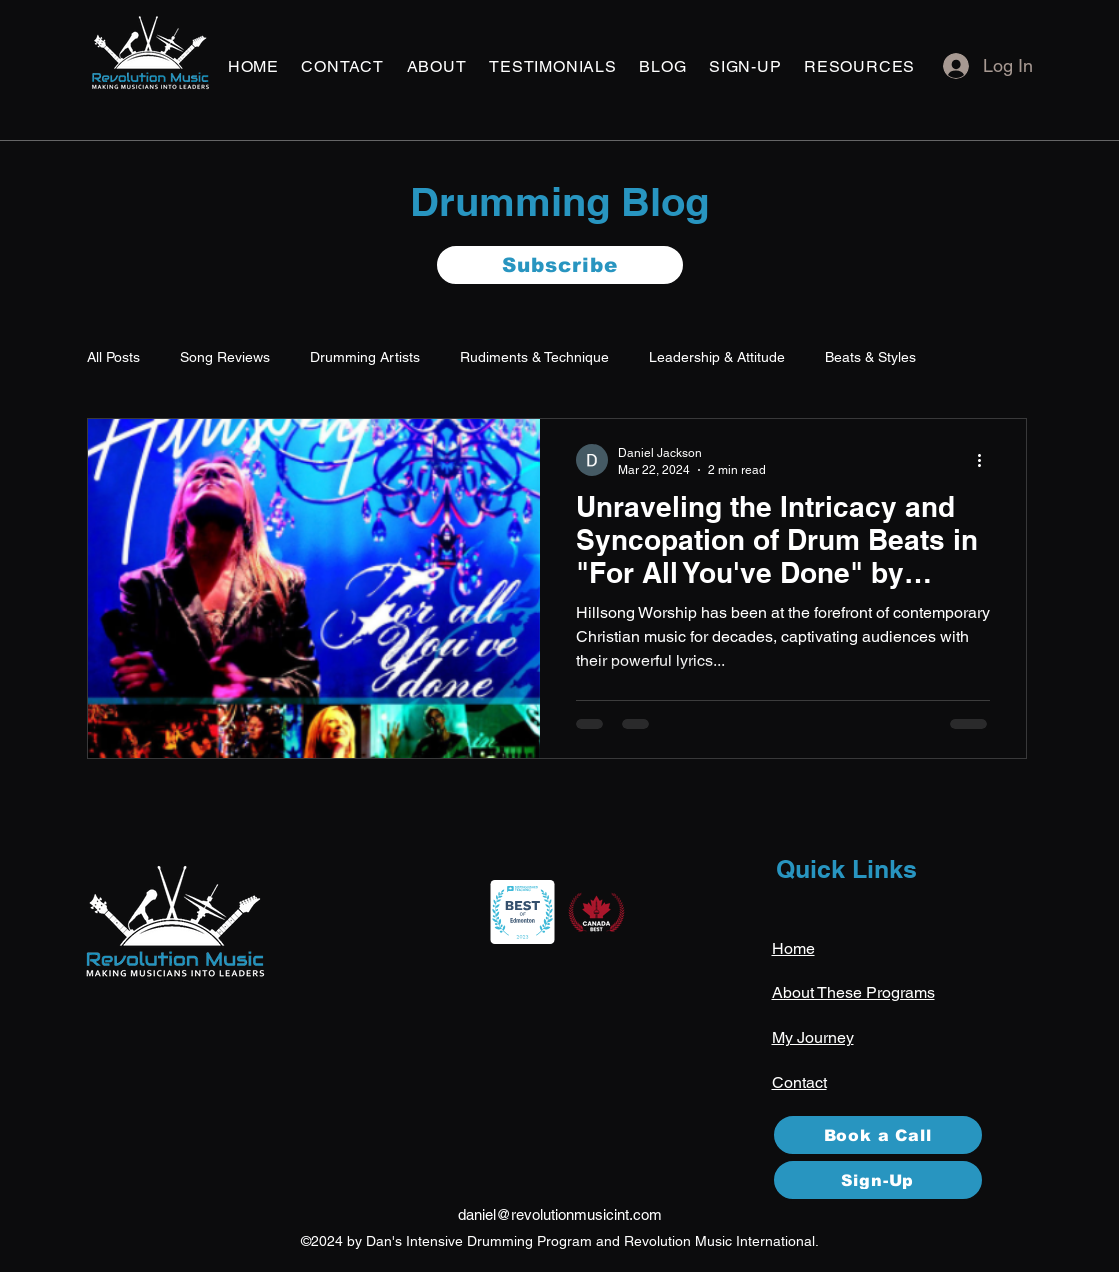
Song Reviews (225, 357)
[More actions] (987, 460)
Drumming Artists (365, 357)
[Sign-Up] (878, 1180)
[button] (342, 66)
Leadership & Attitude (717, 357)
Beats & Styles (870, 357)
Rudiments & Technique (534, 357)
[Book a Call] (878, 1135)
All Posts (113, 357)
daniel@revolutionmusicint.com (560, 1214)
